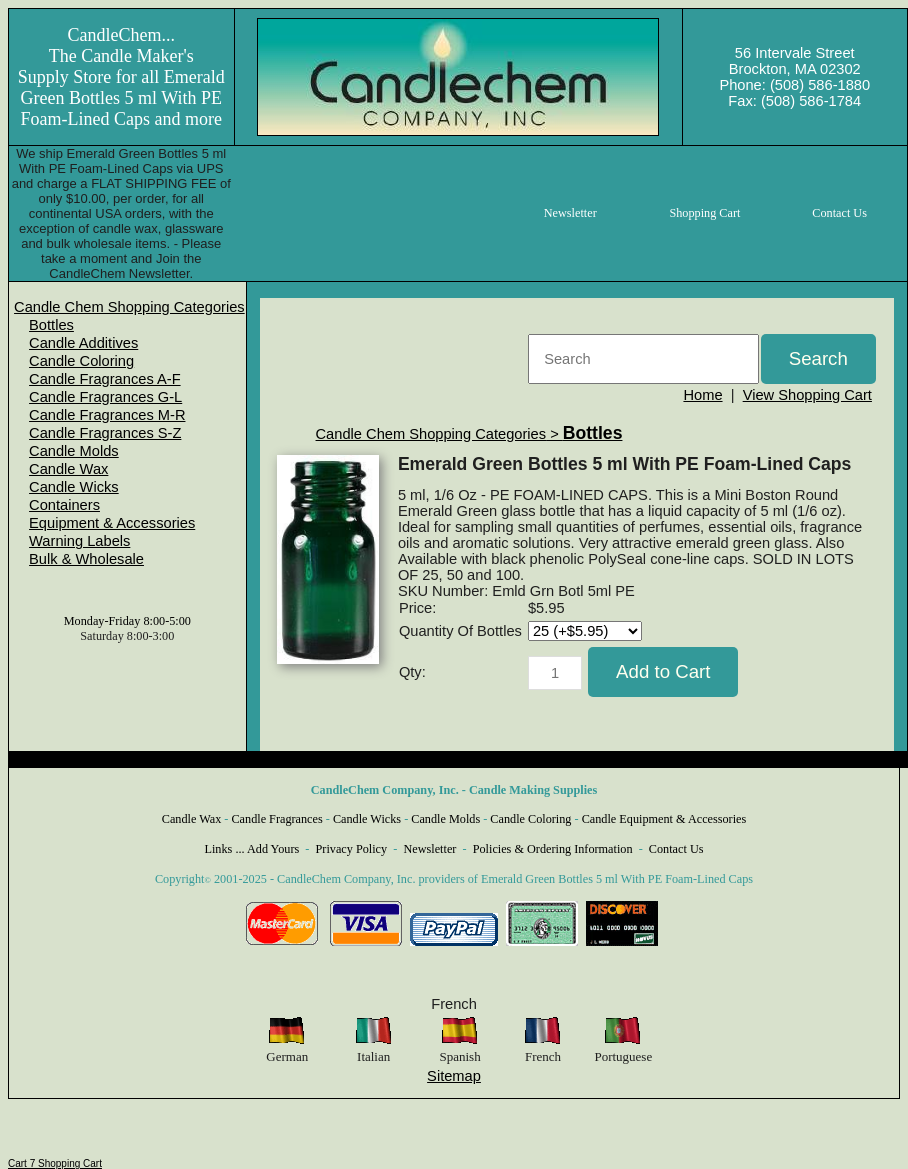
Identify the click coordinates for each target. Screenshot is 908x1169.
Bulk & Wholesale (86, 559)
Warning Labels (79, 541)
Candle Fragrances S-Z (105, 433)
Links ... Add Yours (252, 849)
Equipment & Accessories (112, 523)
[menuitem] (129, 307)
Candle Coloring (81, 361)
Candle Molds (74, 451)
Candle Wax (68, 469)
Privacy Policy (352, 849)
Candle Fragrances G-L (105, 397)
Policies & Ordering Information (553, 849)
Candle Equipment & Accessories (664, 819)
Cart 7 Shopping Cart (55, 1163)
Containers (64, 505)
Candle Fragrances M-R (107, 415)
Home (702, 395)
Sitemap (454, 1076)
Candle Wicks (74, 487)
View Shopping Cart (807, 395)
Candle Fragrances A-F (105, 379)
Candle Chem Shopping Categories (129, 307)
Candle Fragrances (276, 819)
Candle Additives (83, 343)
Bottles (51, 325)
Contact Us (676, 849)
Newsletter (429, 849)
